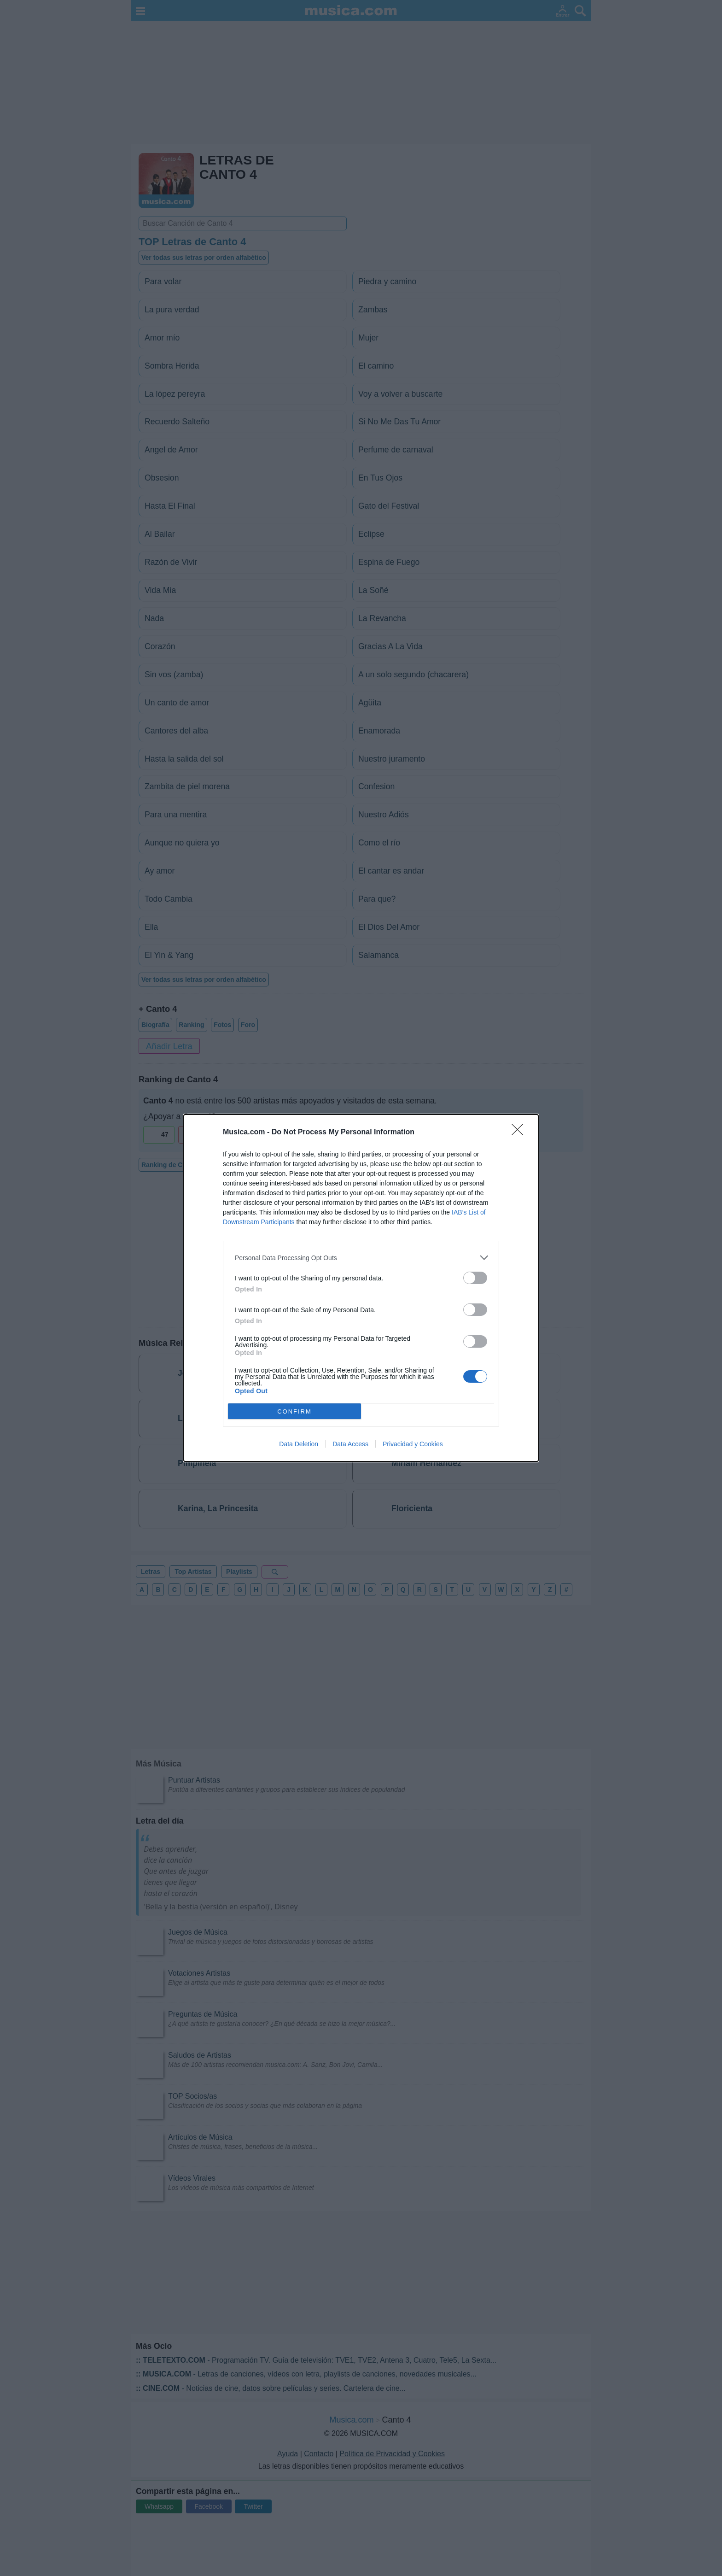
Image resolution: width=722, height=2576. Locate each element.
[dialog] (361, 1288)
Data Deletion (298, 1444)
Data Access (350, 1444)
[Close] (520, 1132)
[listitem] (361, 1257)
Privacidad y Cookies (413, 1444)
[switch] (475, 1278)
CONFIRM (294, 1411)
